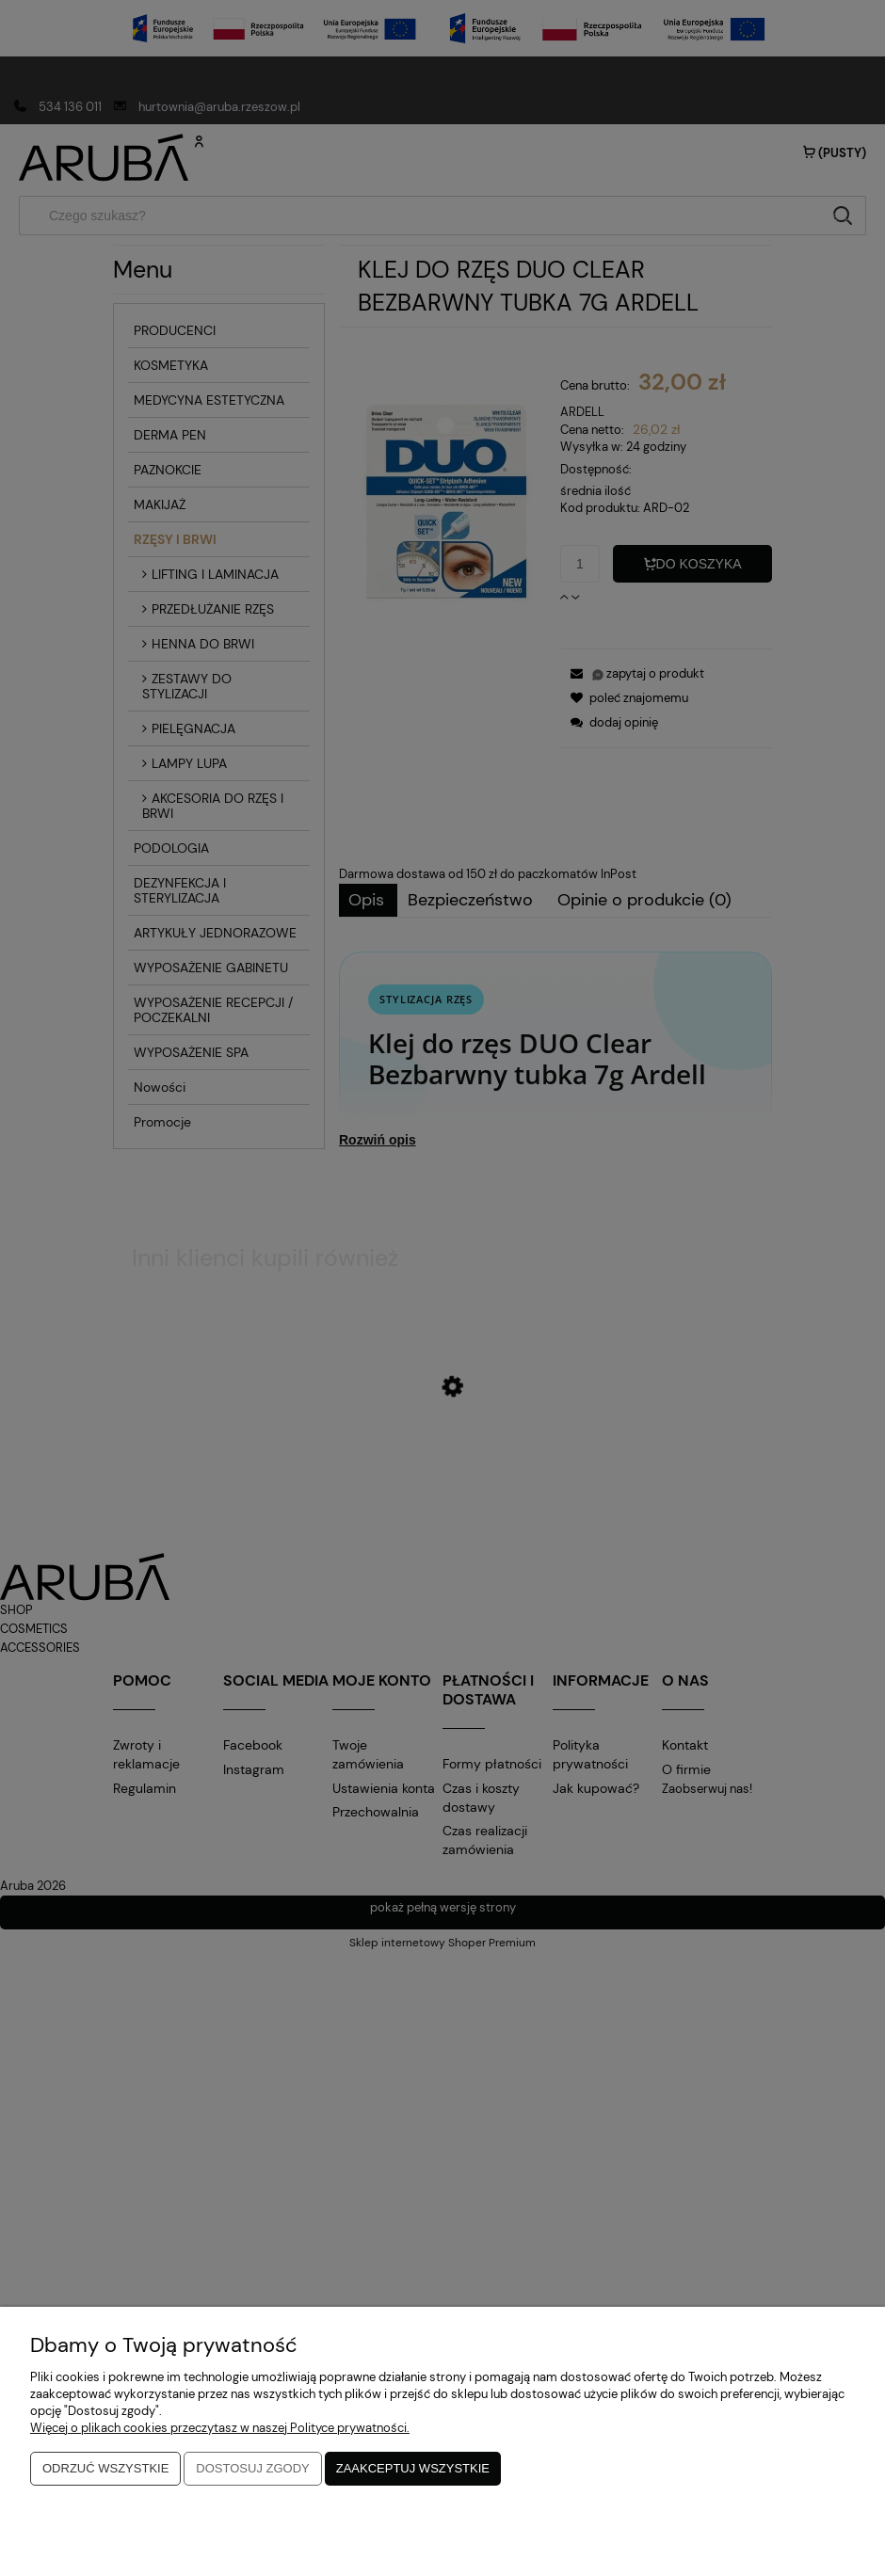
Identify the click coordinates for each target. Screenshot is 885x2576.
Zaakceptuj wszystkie (413, 2468)
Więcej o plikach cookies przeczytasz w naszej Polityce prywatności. (220, 2428)
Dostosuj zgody (252, 2468)
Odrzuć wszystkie (105, 2468)
